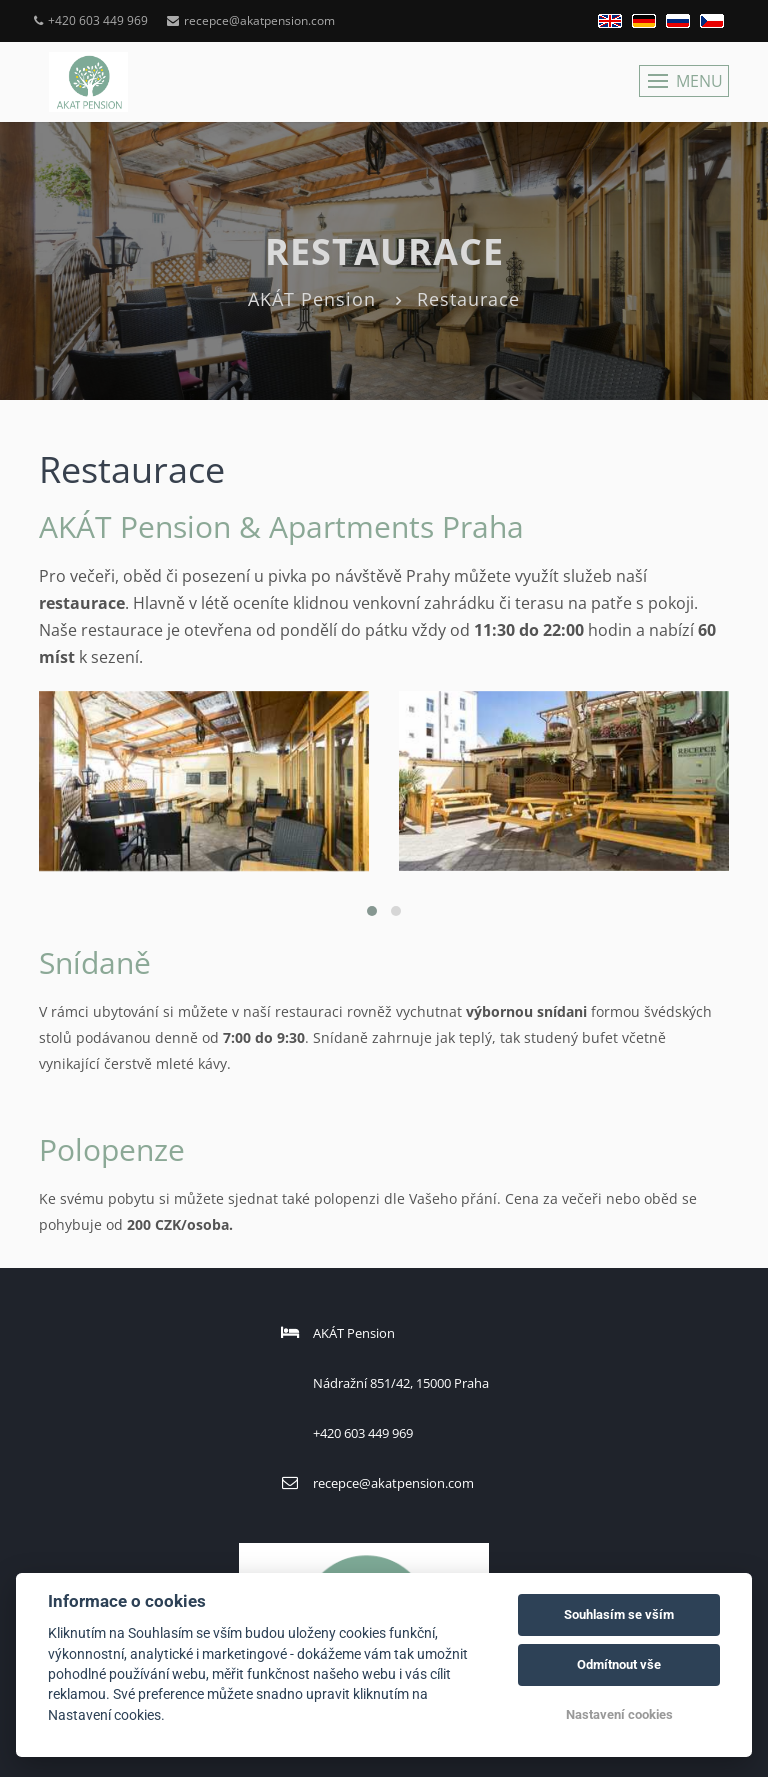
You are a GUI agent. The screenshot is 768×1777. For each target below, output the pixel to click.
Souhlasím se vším (619, 1614)
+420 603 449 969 (91, 20)
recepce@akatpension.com (251, 20)
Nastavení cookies (619, 1714)
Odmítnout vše (619, 1664)
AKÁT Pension (312, 299)
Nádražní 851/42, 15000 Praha (401, 1383)
